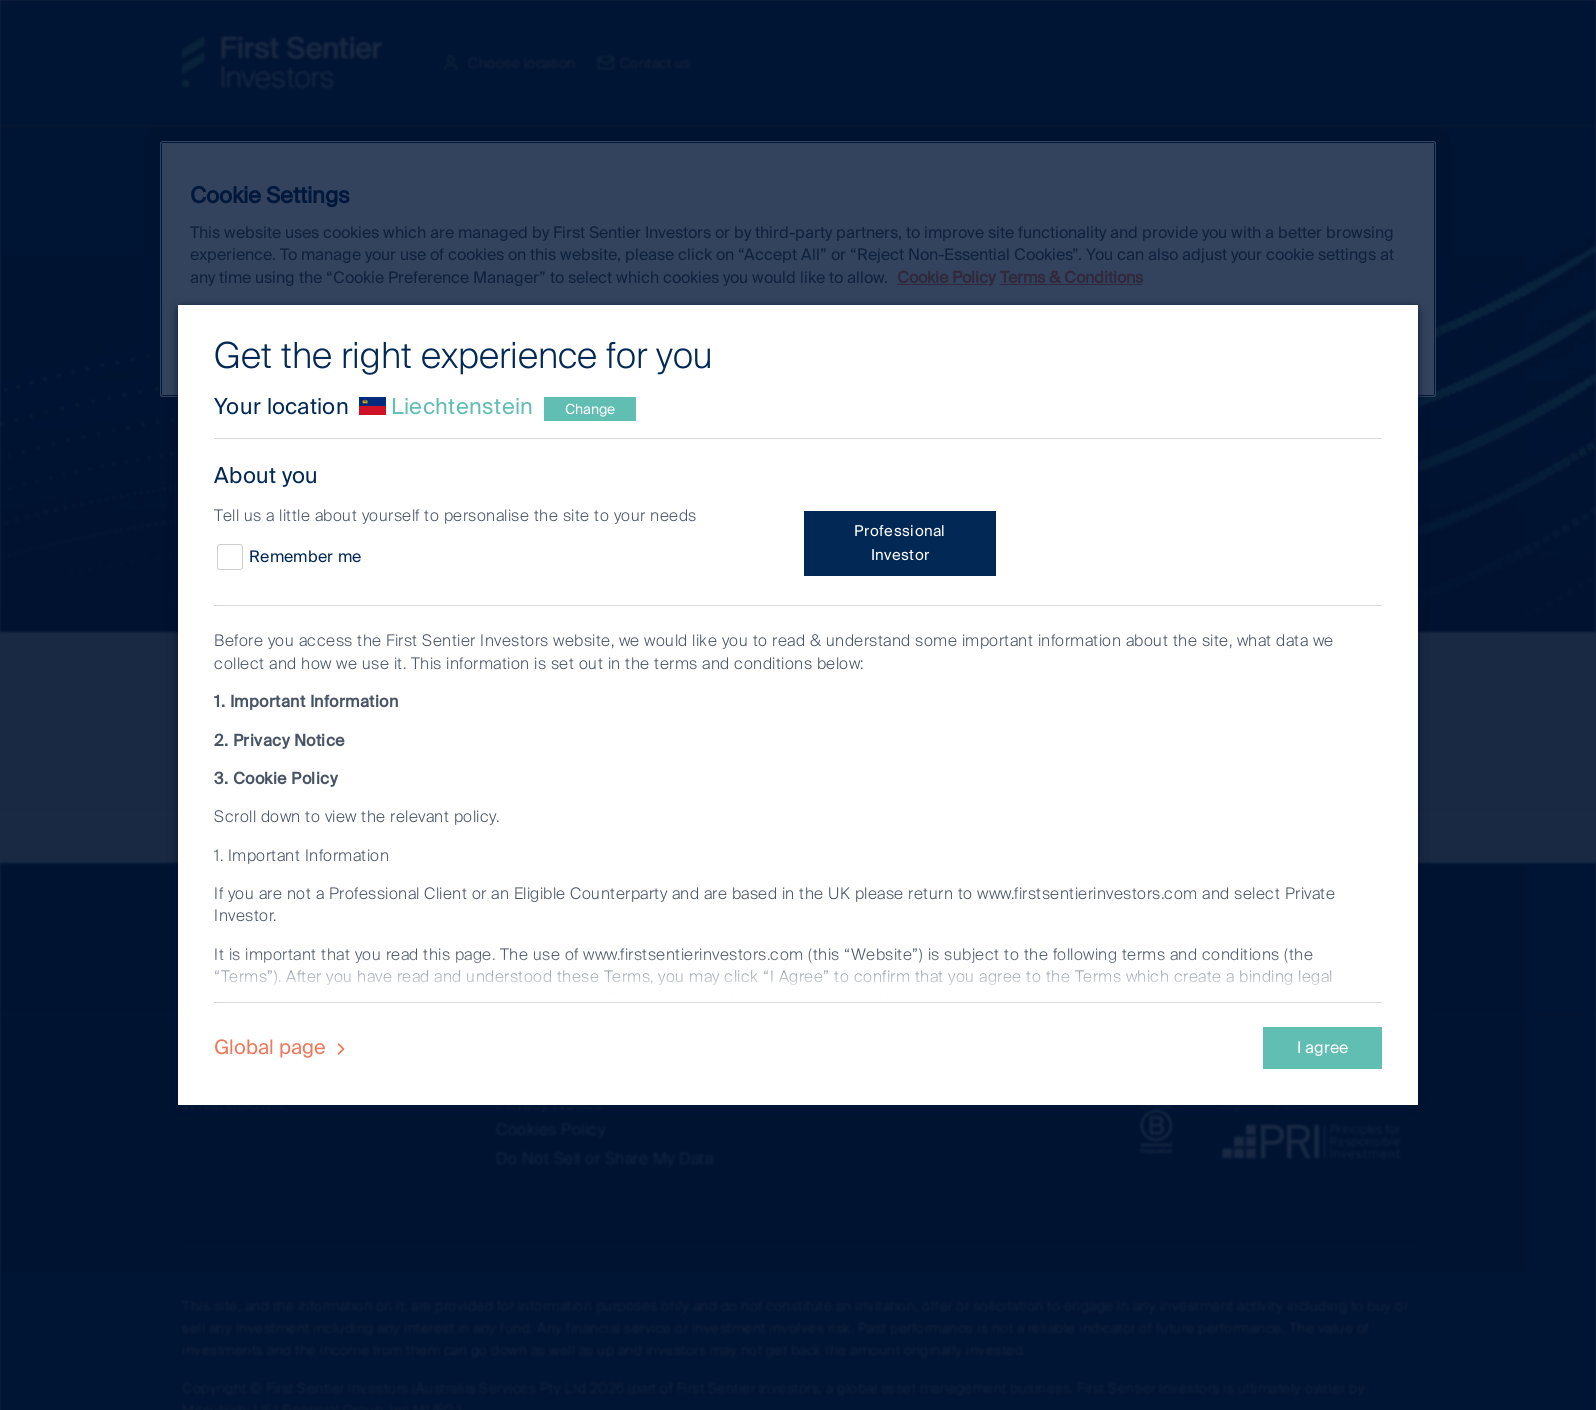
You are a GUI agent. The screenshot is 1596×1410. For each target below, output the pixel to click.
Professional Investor (900, 543)
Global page (282, 1047)
